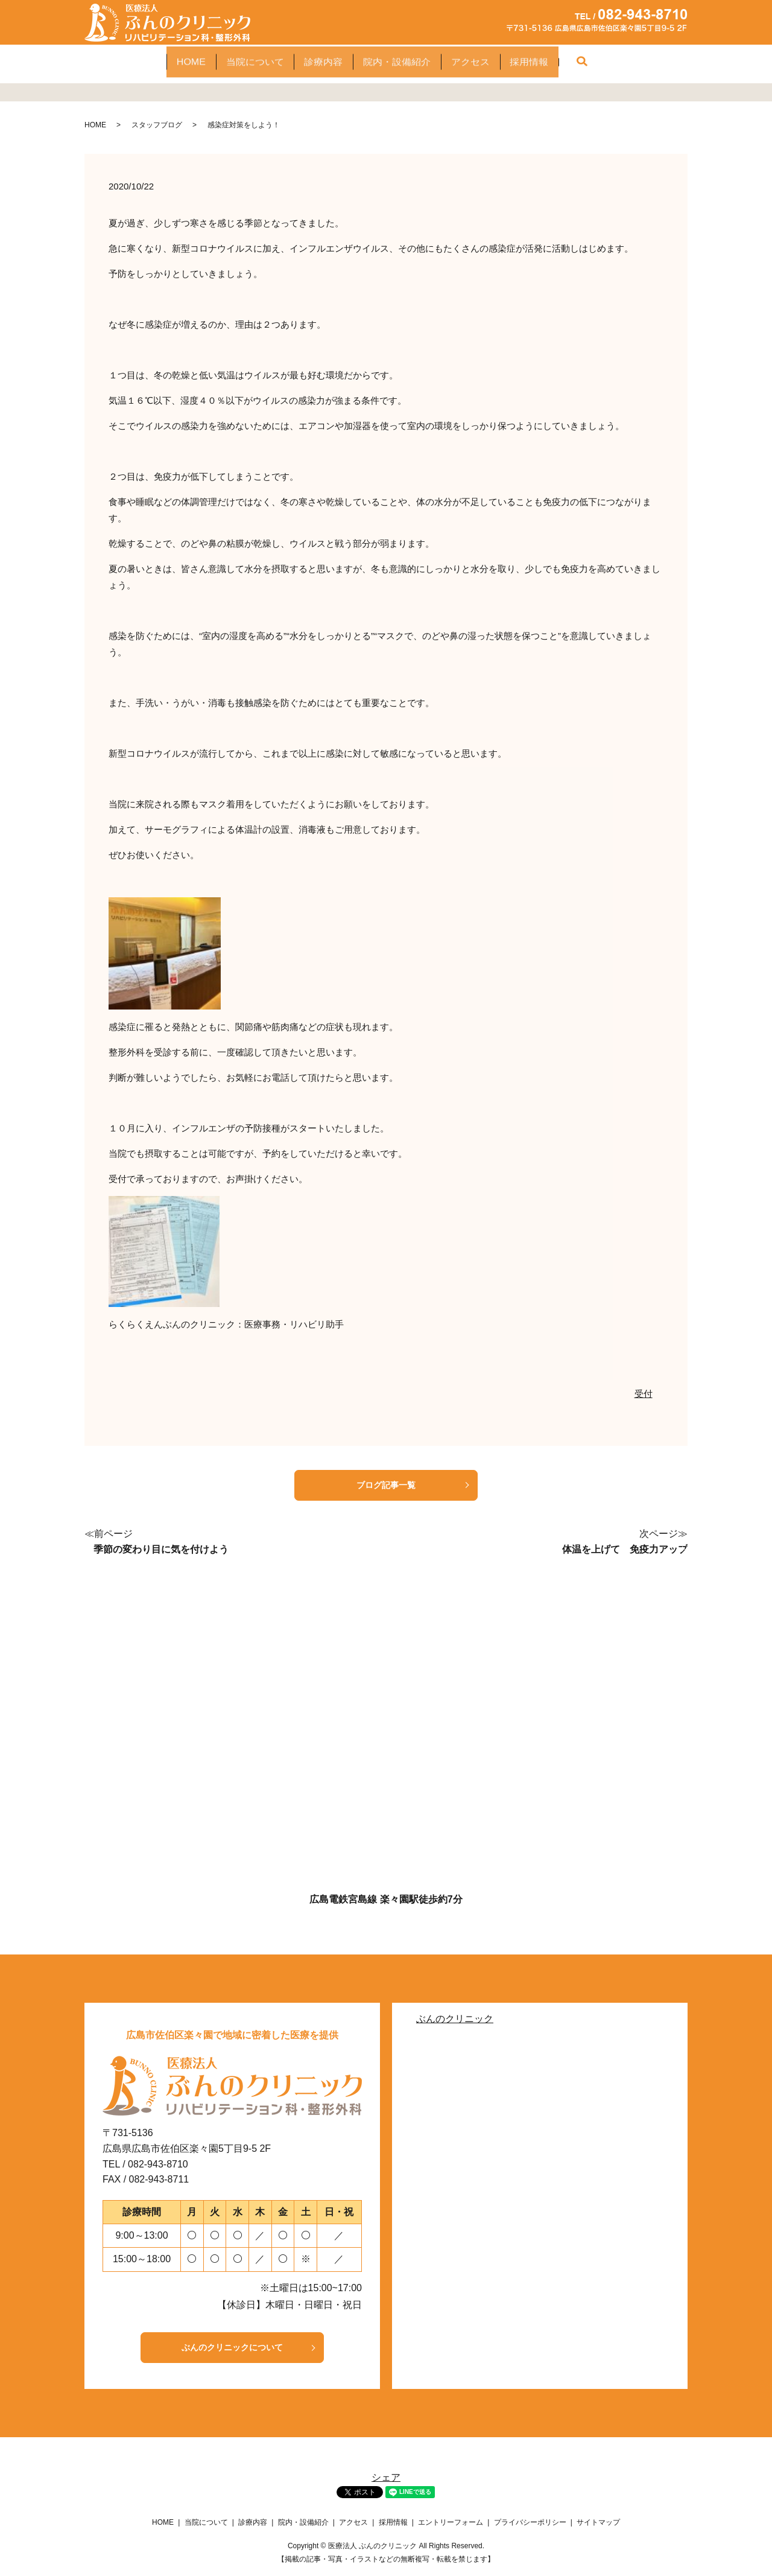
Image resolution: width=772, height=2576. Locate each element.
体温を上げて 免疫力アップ (625, 1549)
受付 (643, 1393)
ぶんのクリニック (454, 2019)
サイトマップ (598, 2522)
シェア (386, 2477)
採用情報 (594, 56)
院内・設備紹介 (410, 56)
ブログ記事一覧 (386, 1485)
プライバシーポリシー (530, 2522)
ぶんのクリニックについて (232, 2347)
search (671, 58)
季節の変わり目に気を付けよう (161, 1549)
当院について (216, 56)
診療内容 (310, 56)
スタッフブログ (156, 125)
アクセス (509, 56)
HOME (126, 56)
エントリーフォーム (450, 2522)
